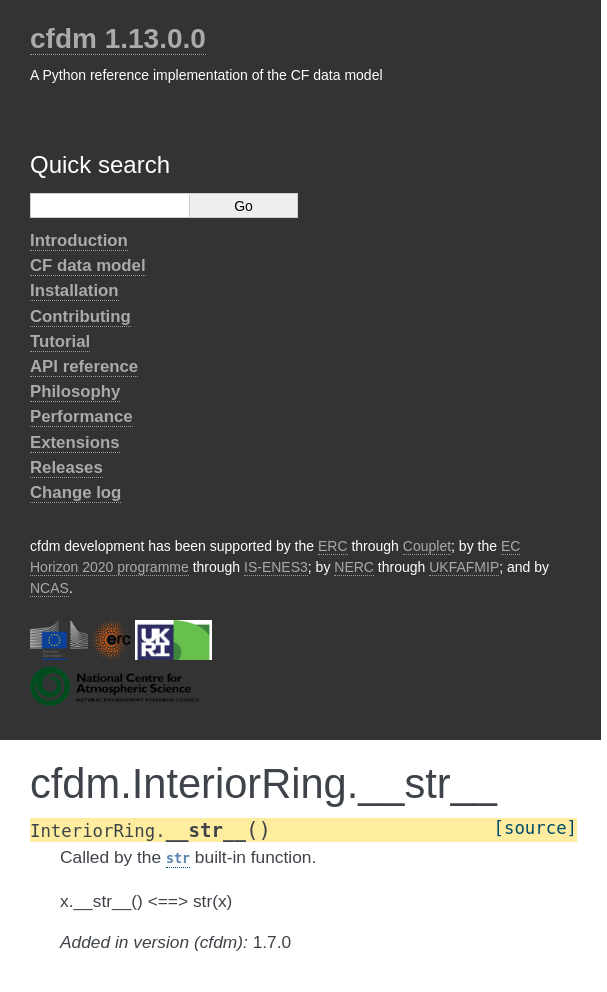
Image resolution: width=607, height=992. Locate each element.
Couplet (427, 546)
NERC (354, 567)
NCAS (49, 588)
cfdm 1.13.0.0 (118, 38)
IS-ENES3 (276, 567)
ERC (333, 546)
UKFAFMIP (464, 567)
